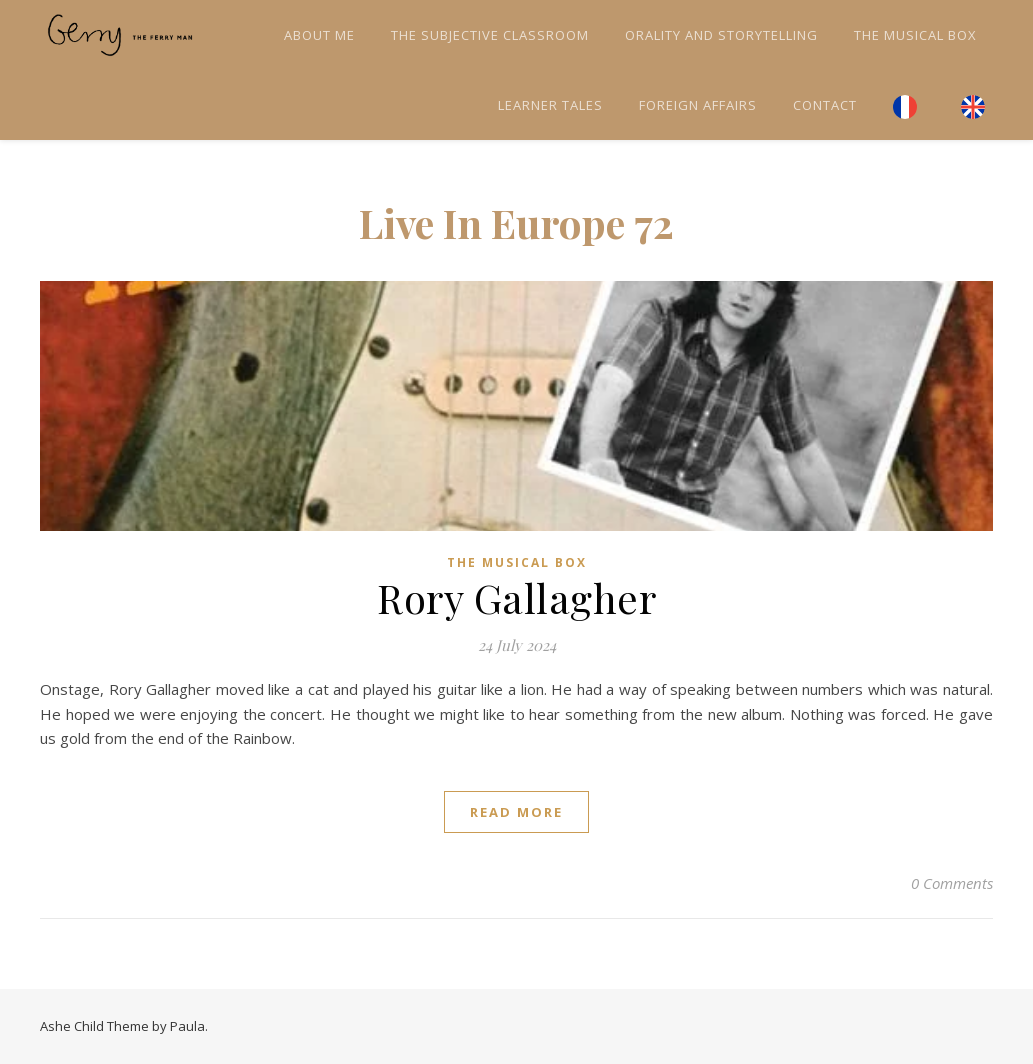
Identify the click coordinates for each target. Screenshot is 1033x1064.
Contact (825, 105)
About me (319, 35)
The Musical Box (915, 35)
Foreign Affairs (698, 105)
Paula (187, 1026)
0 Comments (952, 883)
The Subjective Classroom (490, 35)
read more (516, 812)
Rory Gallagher (516, 597)
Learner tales (550, 105)
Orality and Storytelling (721, 35)
